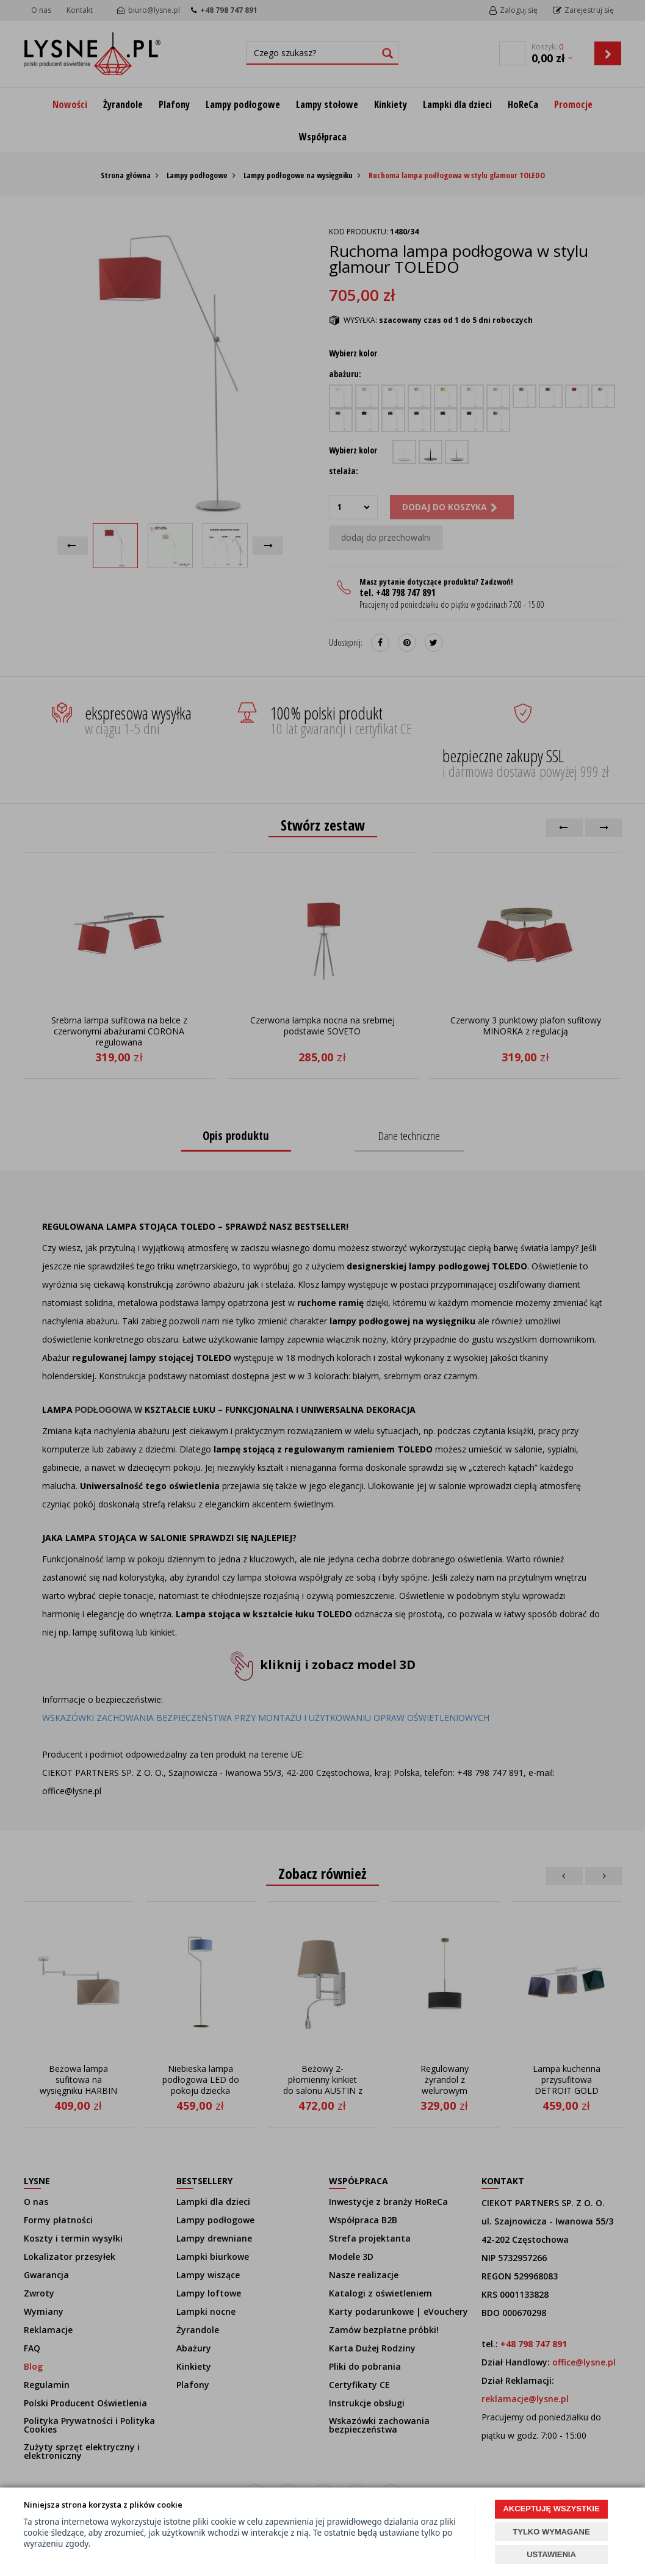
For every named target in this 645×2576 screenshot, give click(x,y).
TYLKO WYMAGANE (551, 2531)
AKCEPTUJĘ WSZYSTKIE (551, 2508)
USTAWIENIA (551, 2554)
